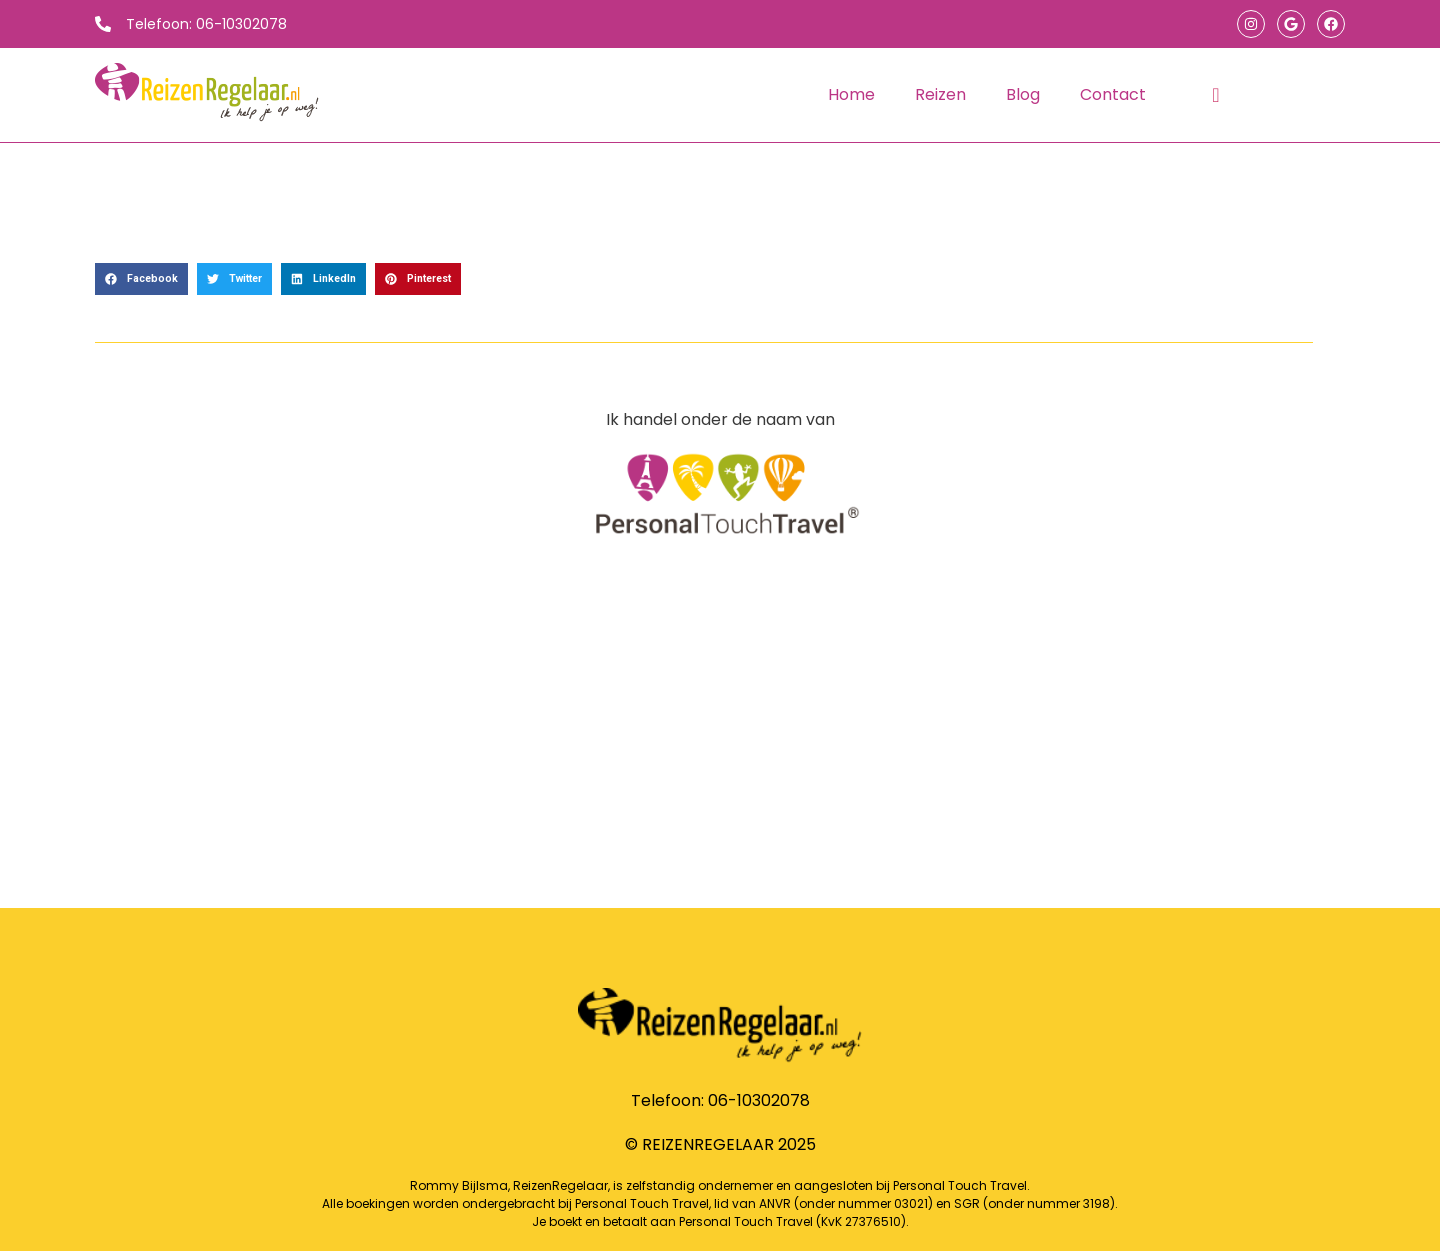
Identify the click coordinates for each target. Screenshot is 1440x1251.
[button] (141, 279)
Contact (1113, 94)
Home (851, 94)
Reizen (940, 94)
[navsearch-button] (1216, 95)
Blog (1023, 94)
